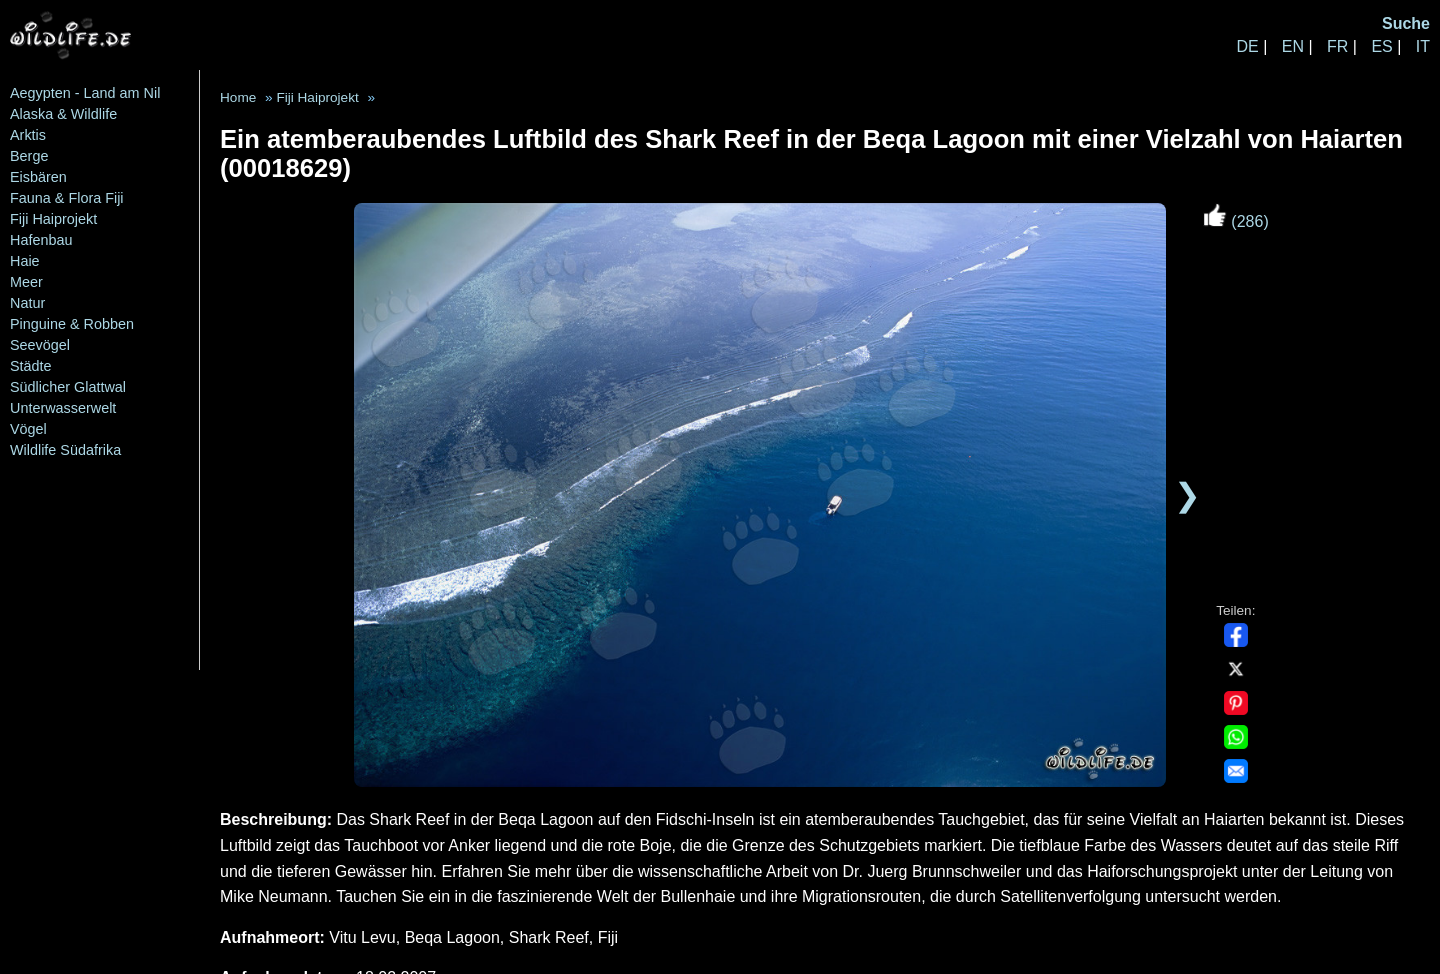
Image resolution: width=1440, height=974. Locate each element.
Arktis (28, 135)
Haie (25, 261)
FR (1337, 46)
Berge (29, 156)
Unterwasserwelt (63, 408)
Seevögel (40, 345)
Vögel (28, 429)
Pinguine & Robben (72, 324)
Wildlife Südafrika (65, 450)
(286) (1236, 221)
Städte (31, 366)
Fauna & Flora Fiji (67, 198)
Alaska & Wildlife (63, 114)
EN (1293, 46)
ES (1381, 46)
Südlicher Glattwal (68, 387)
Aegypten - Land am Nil (85, 93)
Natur (27, 303)
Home (238, 97)
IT (1423, 46)
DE (1247, 46)
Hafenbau (41, 240)
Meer (26, 282)
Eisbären (38, 177)
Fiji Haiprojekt (53, 219)
